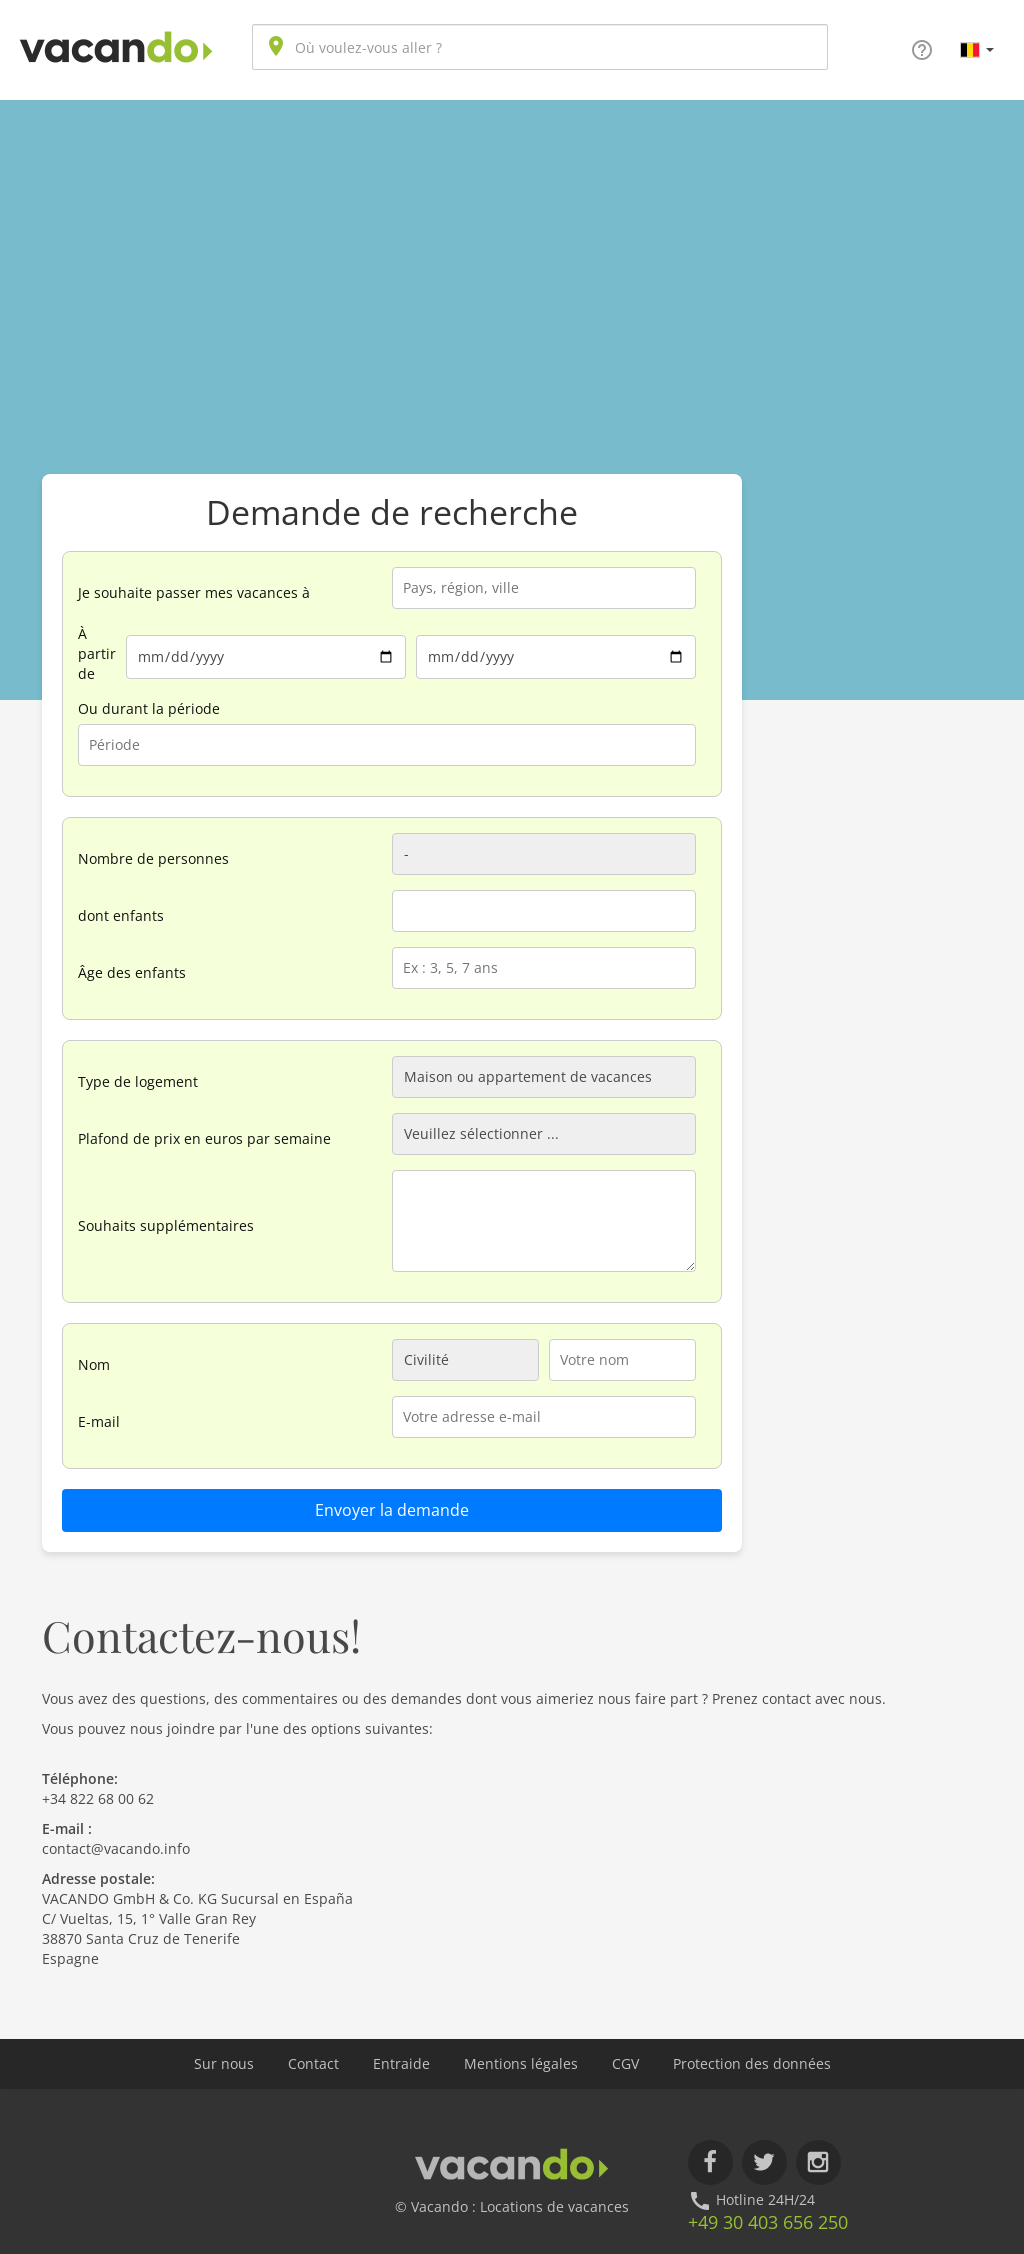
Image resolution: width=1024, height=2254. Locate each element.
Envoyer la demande (392, 1510)
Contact (313, 2063)
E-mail (99, 1421)
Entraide (401, 2063)
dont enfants (121, 915)
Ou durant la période (149, 708)
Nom (94, 1364)
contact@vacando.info (116, 1848)
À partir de (97, 653)
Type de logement (138, 1081)
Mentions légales (521, 2063)
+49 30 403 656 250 (768, 2222)
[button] (977, 49)
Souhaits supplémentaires (166, 1225)
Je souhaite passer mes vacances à (194, 592)
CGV (625, 2063)
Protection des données (752, 2063)
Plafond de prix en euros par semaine (204, 1138)
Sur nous (224, 2063)
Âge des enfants (132, 972)
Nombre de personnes (153, 858)
